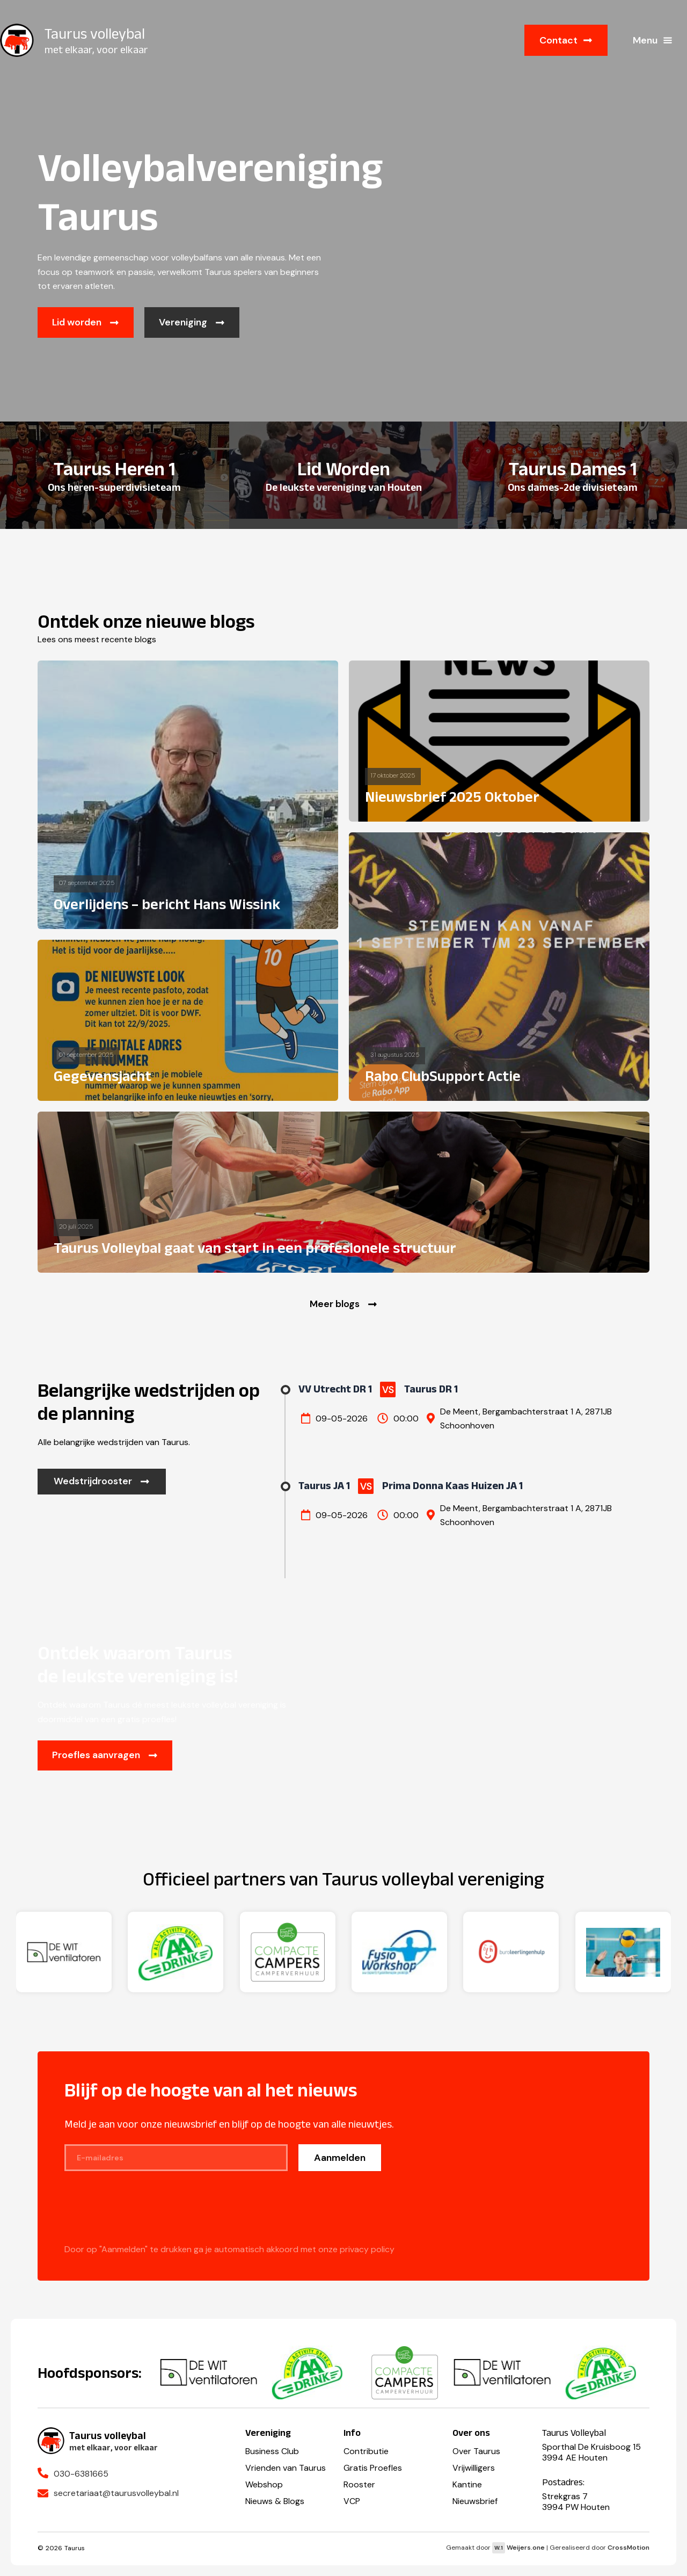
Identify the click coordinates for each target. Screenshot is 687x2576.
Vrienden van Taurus (285, 2467)
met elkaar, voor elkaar (96, 49)
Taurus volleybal (95, 33)
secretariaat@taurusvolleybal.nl (116, 2493)
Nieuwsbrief (475, 2501)
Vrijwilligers (473, 2467)
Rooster (359, 2484)
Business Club (272, 2451)
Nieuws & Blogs (274, 2501)
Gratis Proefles (373, 2467)
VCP (352, 2501)
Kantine (467, 2484)
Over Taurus (476, 2451)
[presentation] (146, 2214)
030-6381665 (81, 2473)
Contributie (366, 2451)
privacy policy (367, 2249)
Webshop (264, 2484)
